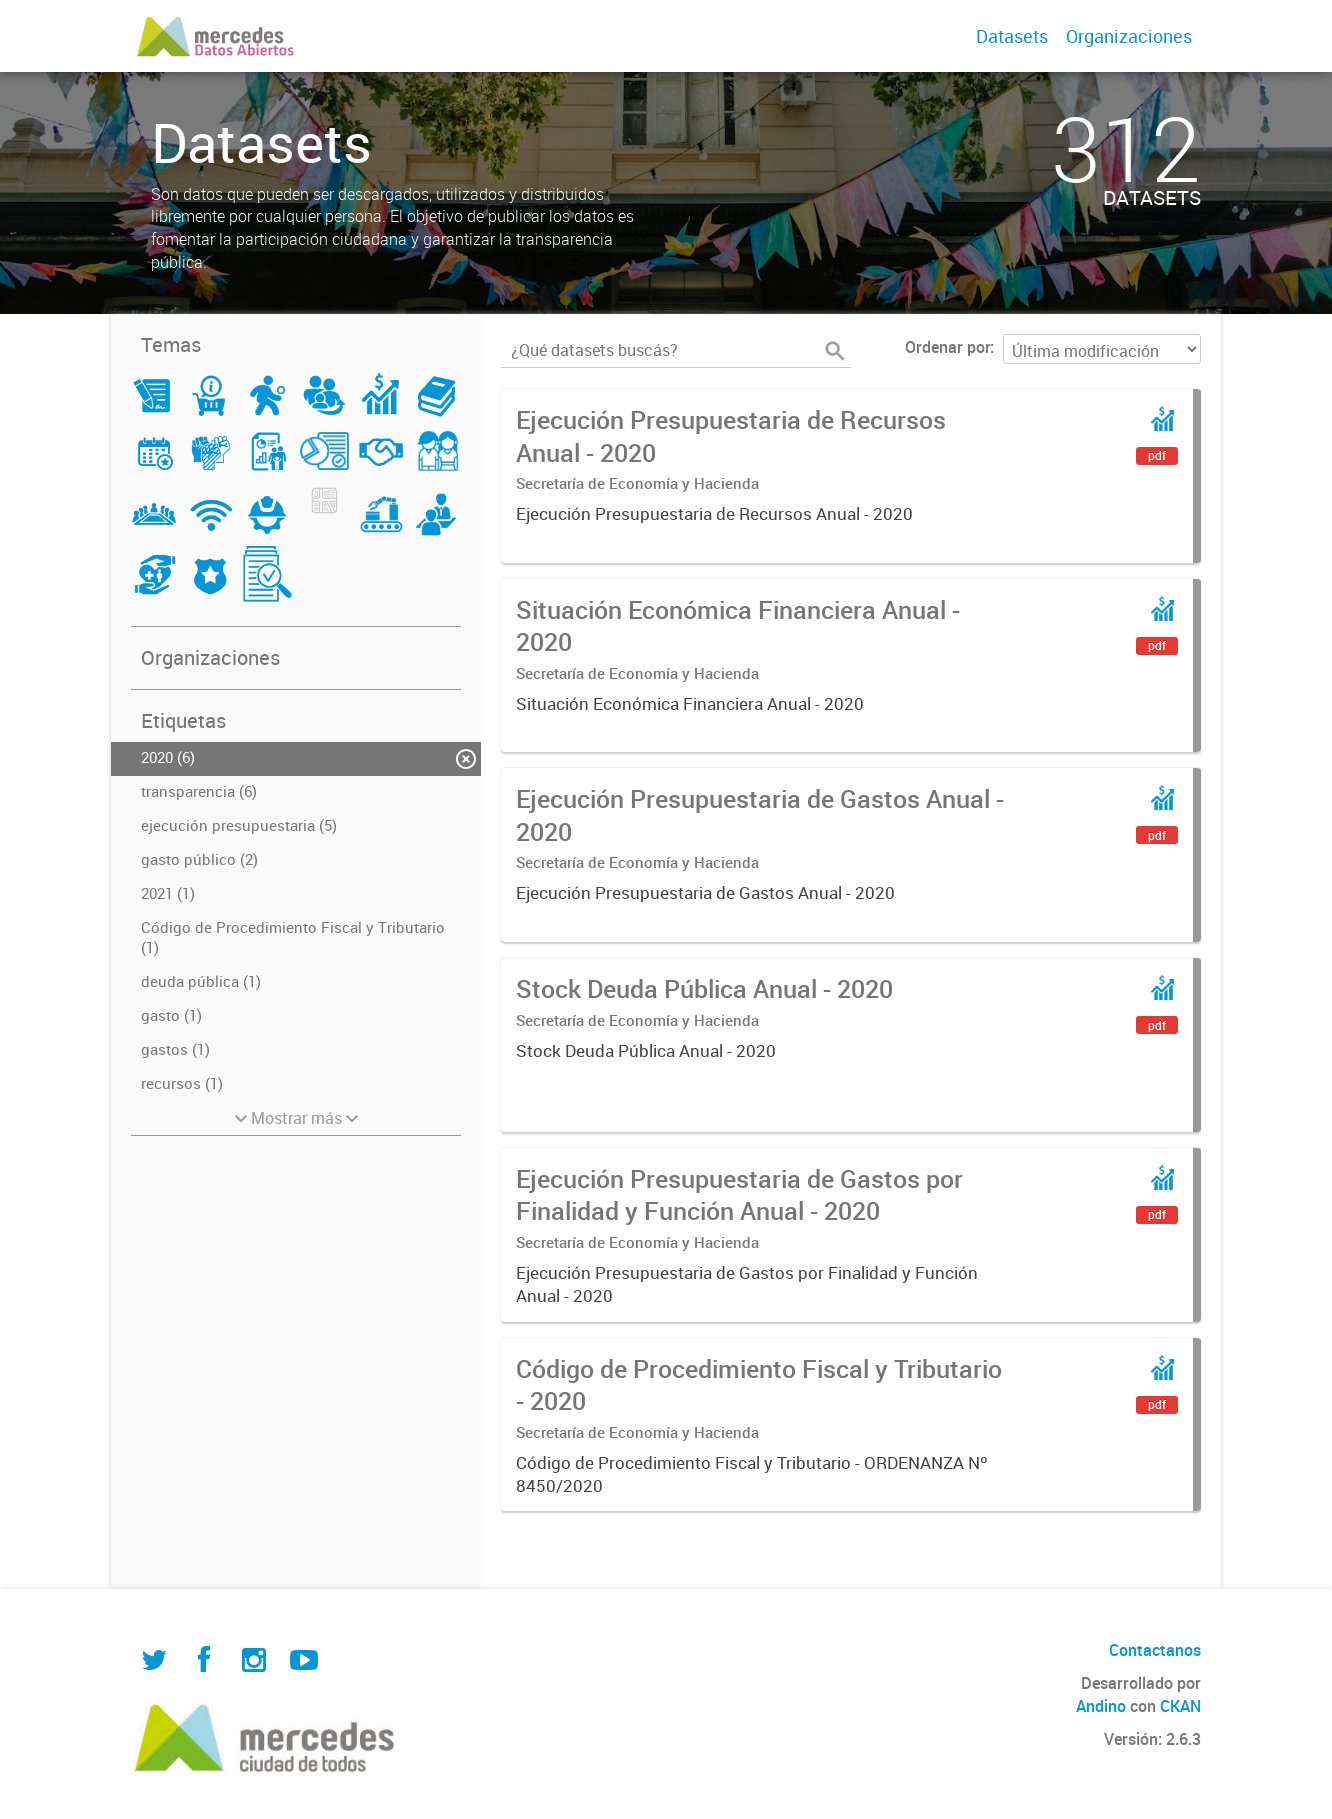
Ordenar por (947, 347)
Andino (1101, 1706)
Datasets (1012, 36)
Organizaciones (1129, 36)
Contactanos (1155, 1650)
